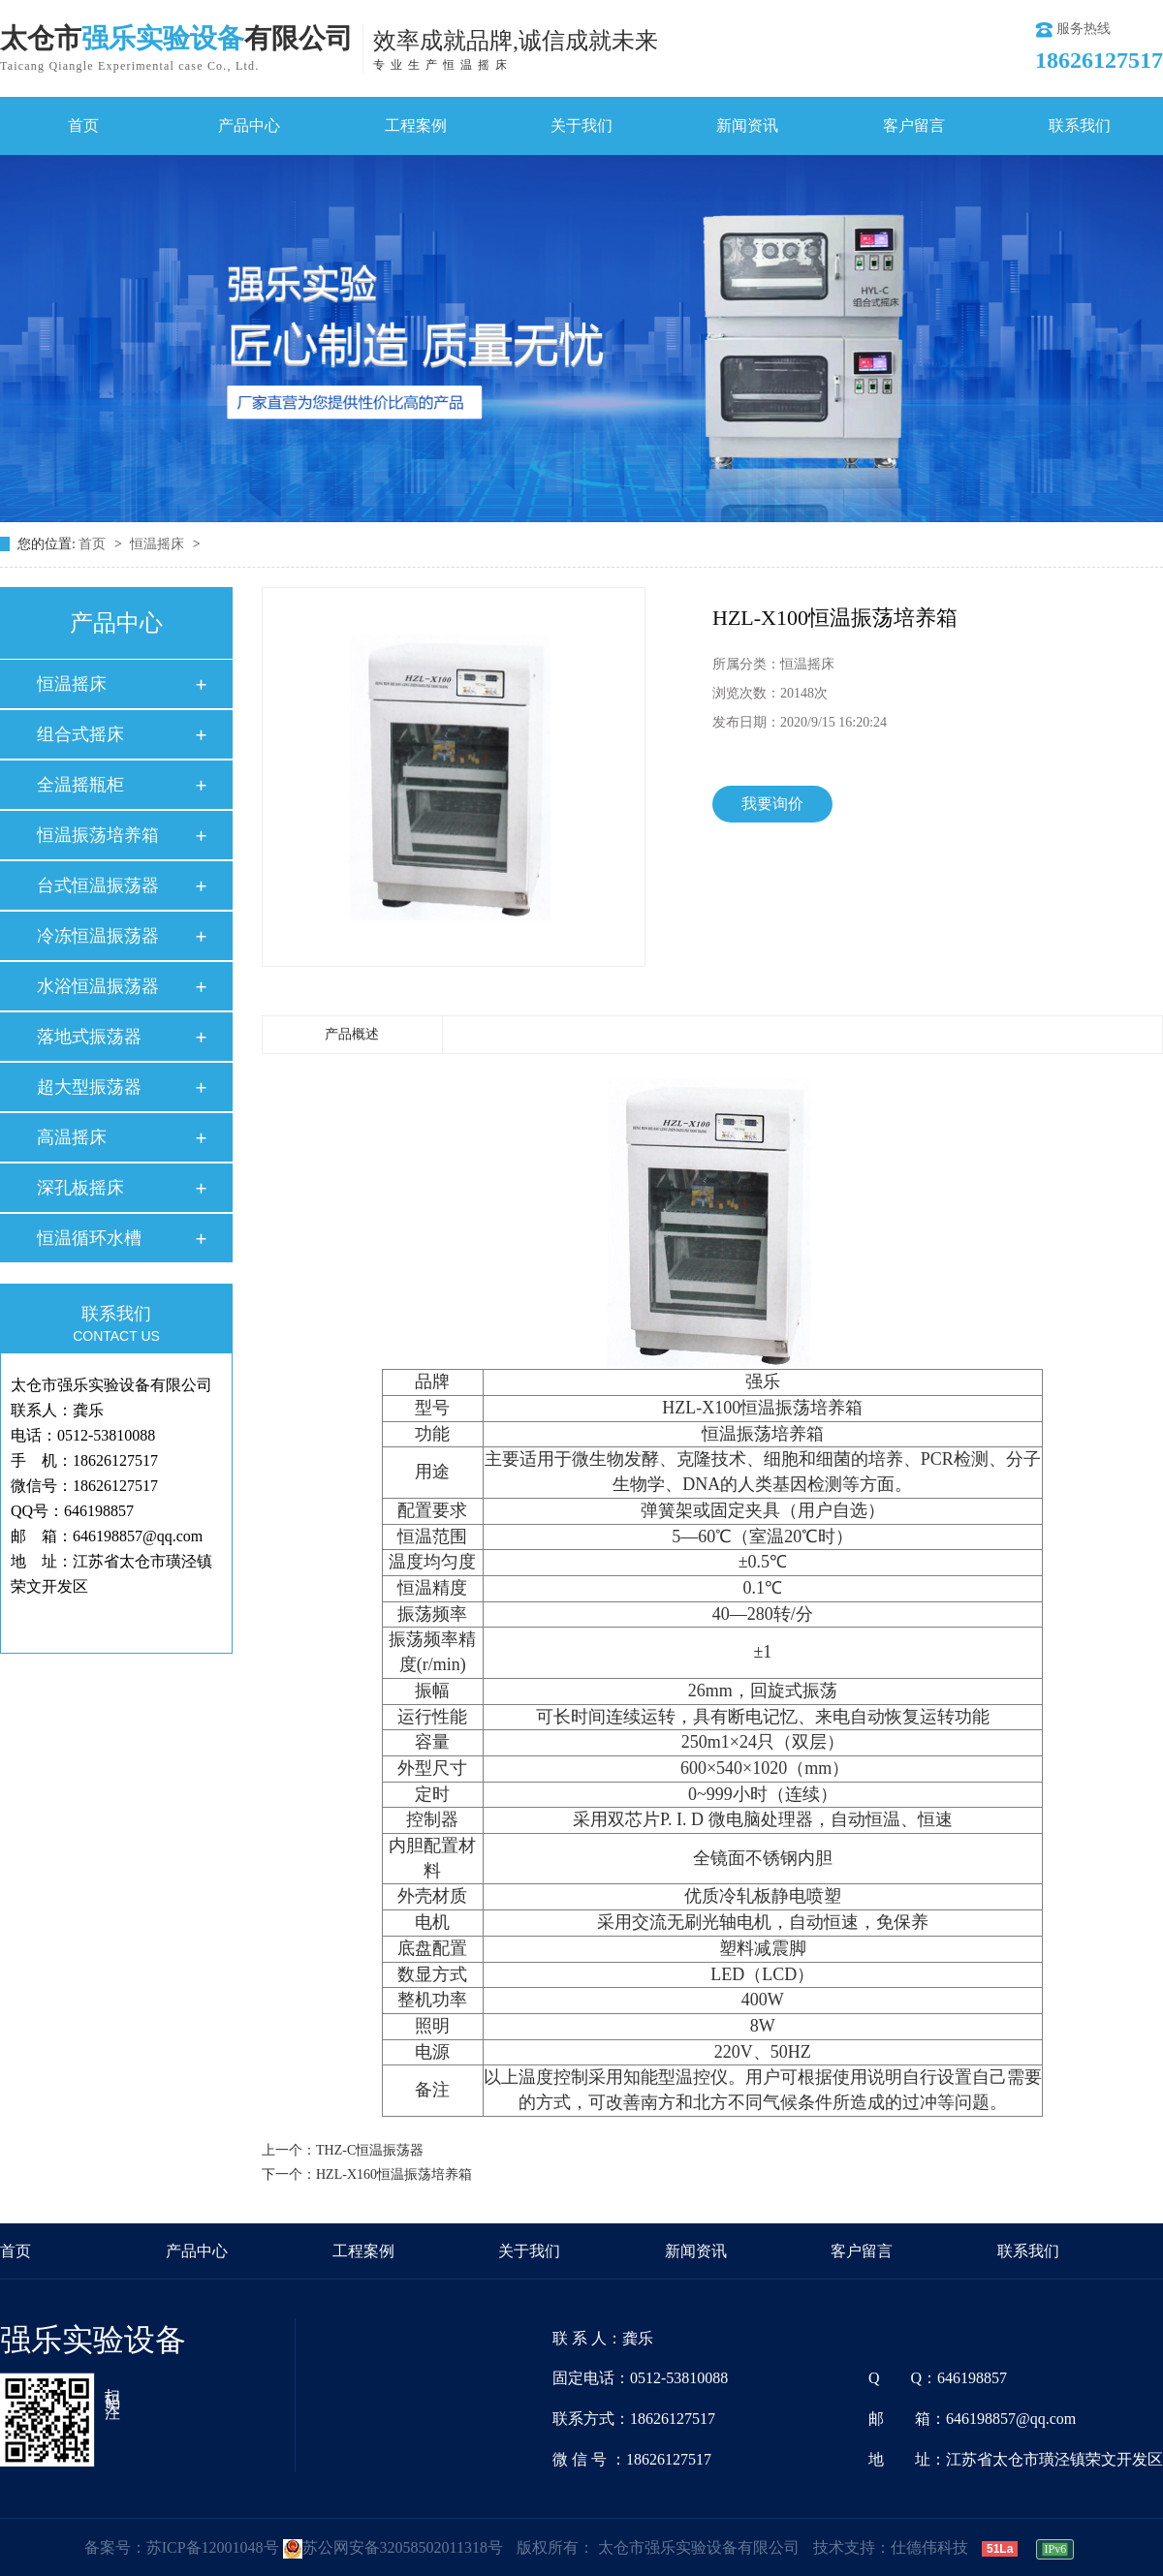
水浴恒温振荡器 (98, 986)
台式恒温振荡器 (98, 885)
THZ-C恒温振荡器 (370, 2150)
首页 (83, 125)
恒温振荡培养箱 (98, 835)
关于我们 (581, 125)
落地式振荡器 (89, 1036)
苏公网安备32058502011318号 (393, 2547)
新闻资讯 (747, 125)
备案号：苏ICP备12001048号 (181, 2547)
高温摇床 (72, 1137)
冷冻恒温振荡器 (98, 936)
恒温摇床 (159, 544)
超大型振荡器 (89, 1087)
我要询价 (772, 803)
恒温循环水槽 (89, 1238)
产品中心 (249, 125)
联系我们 (1080, 125)
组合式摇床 (80, 734)
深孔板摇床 (80, 1187)
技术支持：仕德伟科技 (890, 2547)
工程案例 (416, 125)
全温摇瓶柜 (80, 784)
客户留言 (914, 125)
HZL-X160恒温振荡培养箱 (394, 2174)
